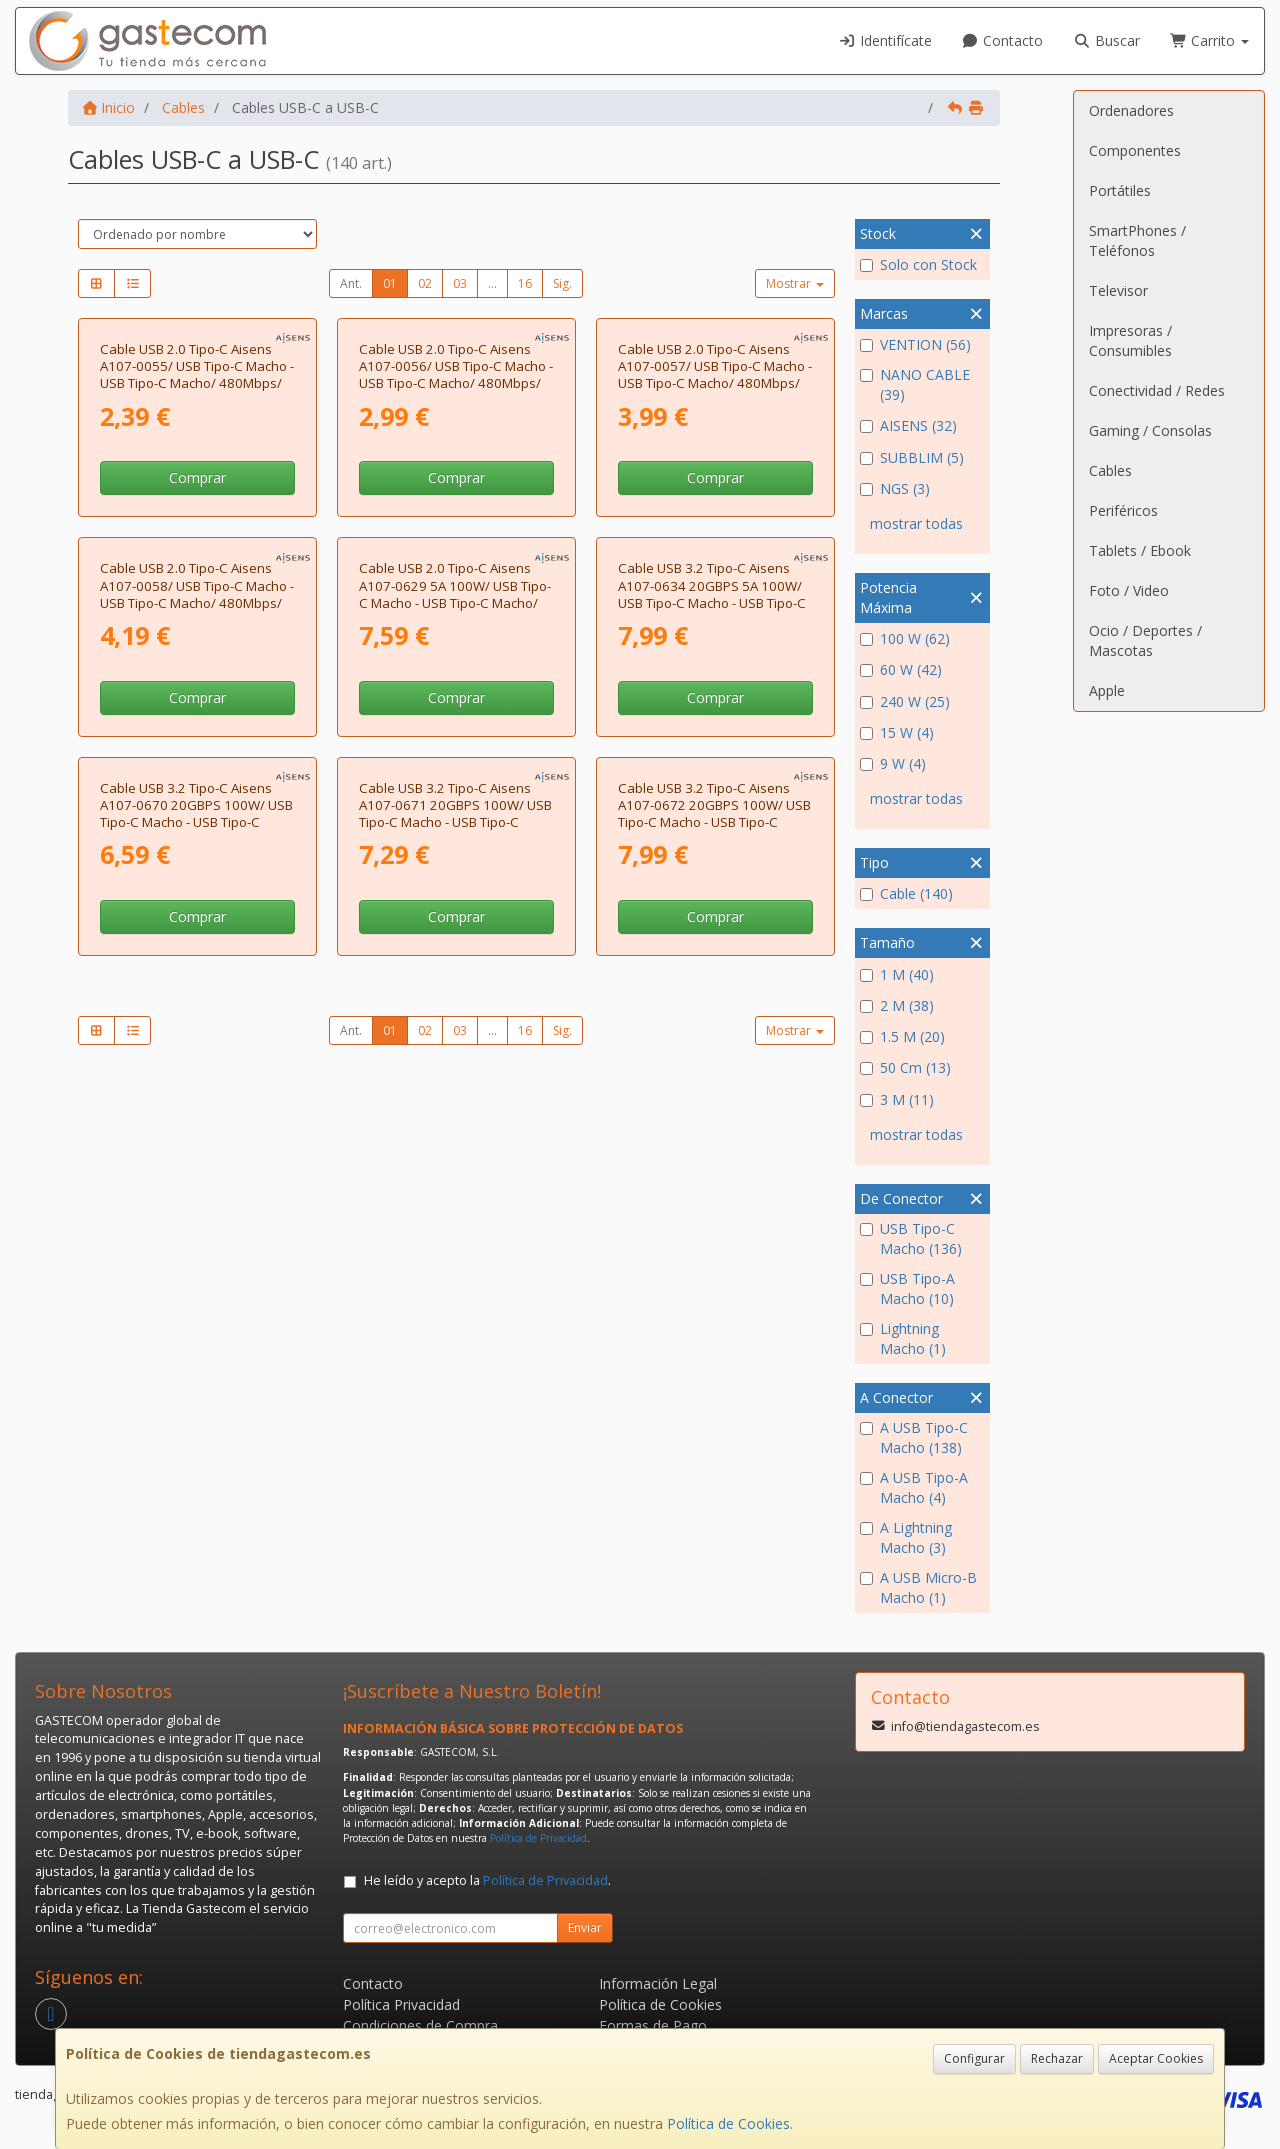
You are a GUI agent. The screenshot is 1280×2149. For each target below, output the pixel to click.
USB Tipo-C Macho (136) (911, 1238)
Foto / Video (1129, 590)
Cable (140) (906, 893)
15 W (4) (897, 732)
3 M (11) (897, 1099)
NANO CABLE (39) (915, 384)
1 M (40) (897, 974)
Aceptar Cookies (1156, 2058)
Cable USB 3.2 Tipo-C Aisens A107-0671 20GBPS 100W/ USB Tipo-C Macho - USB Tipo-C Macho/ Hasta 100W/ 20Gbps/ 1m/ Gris (455, 1371)
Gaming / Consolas (1150, 430)
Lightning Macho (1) (903, 1338)
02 (425, 283)
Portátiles (1120, 190)
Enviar (585, 1927)
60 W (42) (901, 669)
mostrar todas (916, 523)
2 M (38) (897, 1005)
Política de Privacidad (538, 1838)
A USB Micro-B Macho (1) (918, 1587)
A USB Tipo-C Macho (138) (914, 1437)
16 (525, 283)
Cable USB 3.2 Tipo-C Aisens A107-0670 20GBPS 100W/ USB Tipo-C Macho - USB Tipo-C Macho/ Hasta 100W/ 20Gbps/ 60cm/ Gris (196, 1371)
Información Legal (658, 1983)
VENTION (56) (915, 344)
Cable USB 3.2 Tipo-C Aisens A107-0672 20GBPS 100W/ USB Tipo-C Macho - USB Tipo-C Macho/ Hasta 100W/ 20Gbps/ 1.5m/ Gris (714, 1371)
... (492, 283)
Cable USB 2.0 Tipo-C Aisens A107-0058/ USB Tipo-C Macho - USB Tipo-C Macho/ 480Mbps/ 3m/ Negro (197, 960)
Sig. (562, 283)
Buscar (1106, 40)
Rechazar (1057, 2058)
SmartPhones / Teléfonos (1137, 240)
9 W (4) (893, 763)
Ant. (351, 283)
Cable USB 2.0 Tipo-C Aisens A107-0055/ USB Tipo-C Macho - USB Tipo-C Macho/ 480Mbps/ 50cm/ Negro (197, 558)
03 (460, 283)
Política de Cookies (728, 2123)
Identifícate (885, 40)
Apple (1107, 690)
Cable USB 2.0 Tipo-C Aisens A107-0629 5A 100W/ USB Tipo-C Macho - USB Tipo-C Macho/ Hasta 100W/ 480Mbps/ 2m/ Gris (455, 968)
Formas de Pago (653, 2025)
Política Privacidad (401, 2004)
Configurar (974, 2058)
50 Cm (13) (905, 1067)
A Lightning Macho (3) (906, 1537)
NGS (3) (895, 488)
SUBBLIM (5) (912, 457)
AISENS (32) (908, 425)
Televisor (1118, 290)
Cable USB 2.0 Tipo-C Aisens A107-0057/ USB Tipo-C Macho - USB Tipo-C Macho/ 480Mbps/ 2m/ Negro (715, 558)
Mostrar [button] (795, 283)
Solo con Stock (918, 264)
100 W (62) (905, 638)
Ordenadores (1131, 110)
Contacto (1003, 40)
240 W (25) (905, 701)
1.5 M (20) (902, 1036)
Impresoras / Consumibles (1130, 340)
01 (390, 283)
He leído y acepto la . (487, 1880)
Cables (1110, 470)
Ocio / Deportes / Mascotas (1145, 640)
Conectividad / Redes (1157, 390)
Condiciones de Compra (420, 2025)
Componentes (1135, 150)
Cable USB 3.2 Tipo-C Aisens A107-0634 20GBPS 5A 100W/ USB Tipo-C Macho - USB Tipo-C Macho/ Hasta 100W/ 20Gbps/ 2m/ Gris (712, 968)
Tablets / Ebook (1140, 550)
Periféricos (1123, 510)
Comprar (197, 660)
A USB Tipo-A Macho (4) (914, 1487)
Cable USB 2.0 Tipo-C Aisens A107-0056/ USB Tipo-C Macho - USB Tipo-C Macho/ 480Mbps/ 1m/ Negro (456, 558)
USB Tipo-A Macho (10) (907, 1288)
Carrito (1210, 40)
